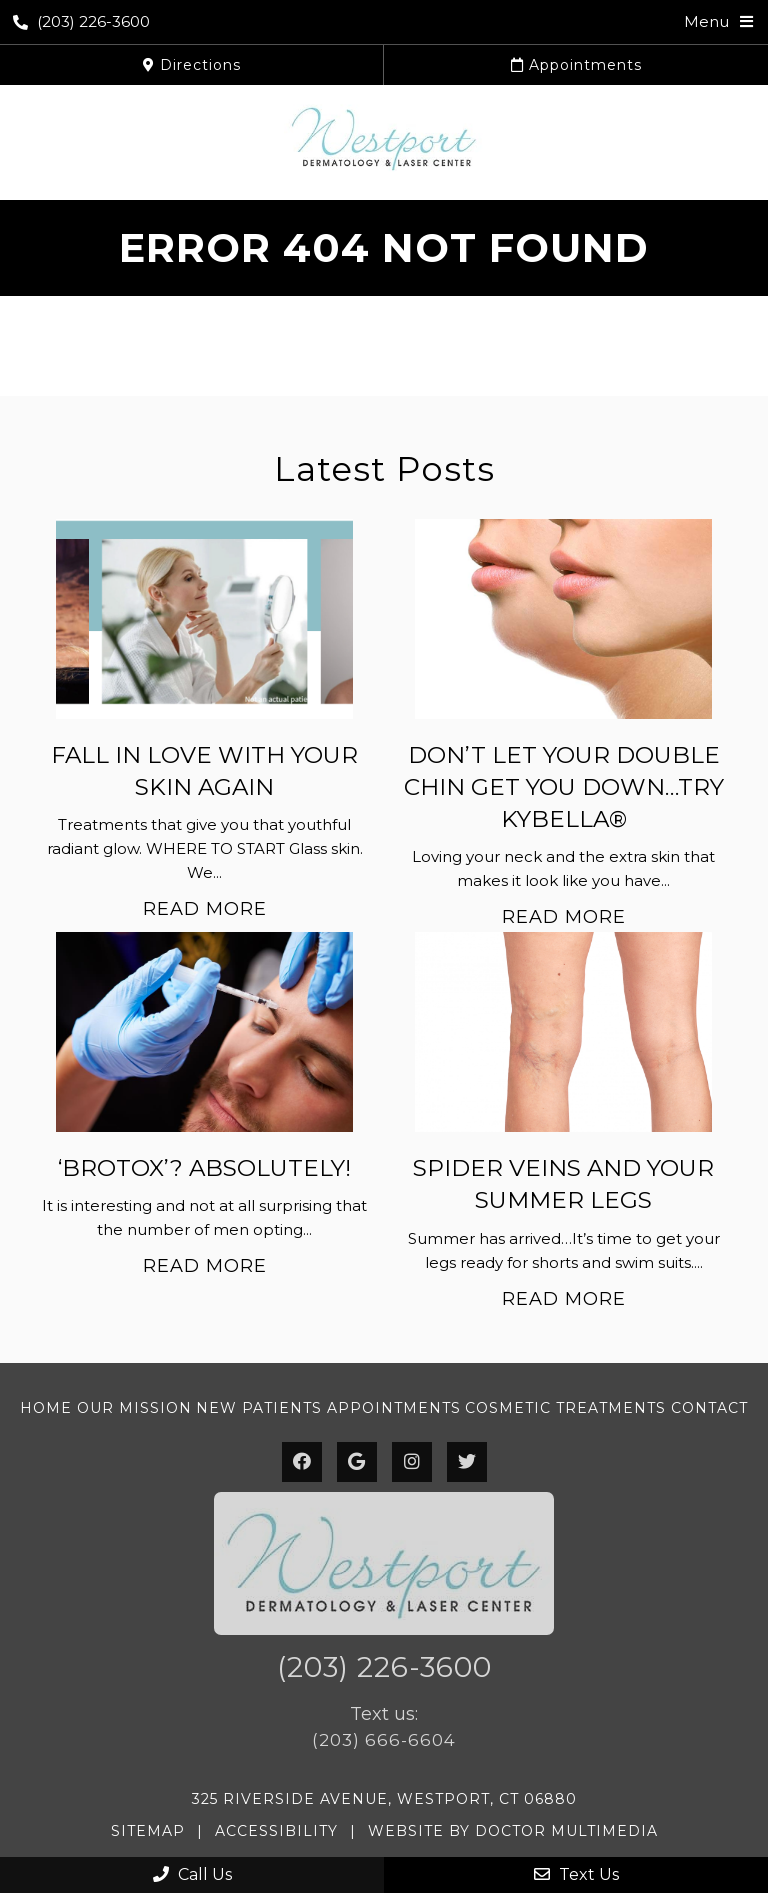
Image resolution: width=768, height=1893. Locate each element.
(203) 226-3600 (81, 21)
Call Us (192, 1874)
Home (46, 1408)
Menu (706, 21)
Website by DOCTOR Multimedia (513, 1831)
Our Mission (134, 1408)
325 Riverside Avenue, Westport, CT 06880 (384, 1799)
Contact (709, 1408)
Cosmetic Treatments (565, 1408)
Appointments (576, 65)
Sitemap (148, 1831)
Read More (205, 909)
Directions (192, 65)
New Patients (259, 1408)
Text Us (576, 1874)
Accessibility (276, 1831)
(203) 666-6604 (384, 1740)
